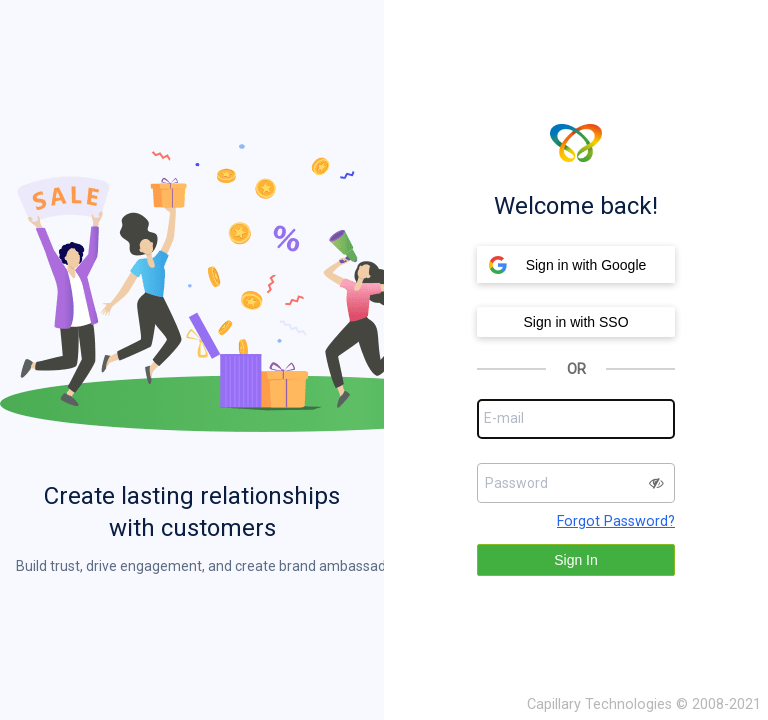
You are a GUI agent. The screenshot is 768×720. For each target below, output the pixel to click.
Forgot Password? (616, 521)
